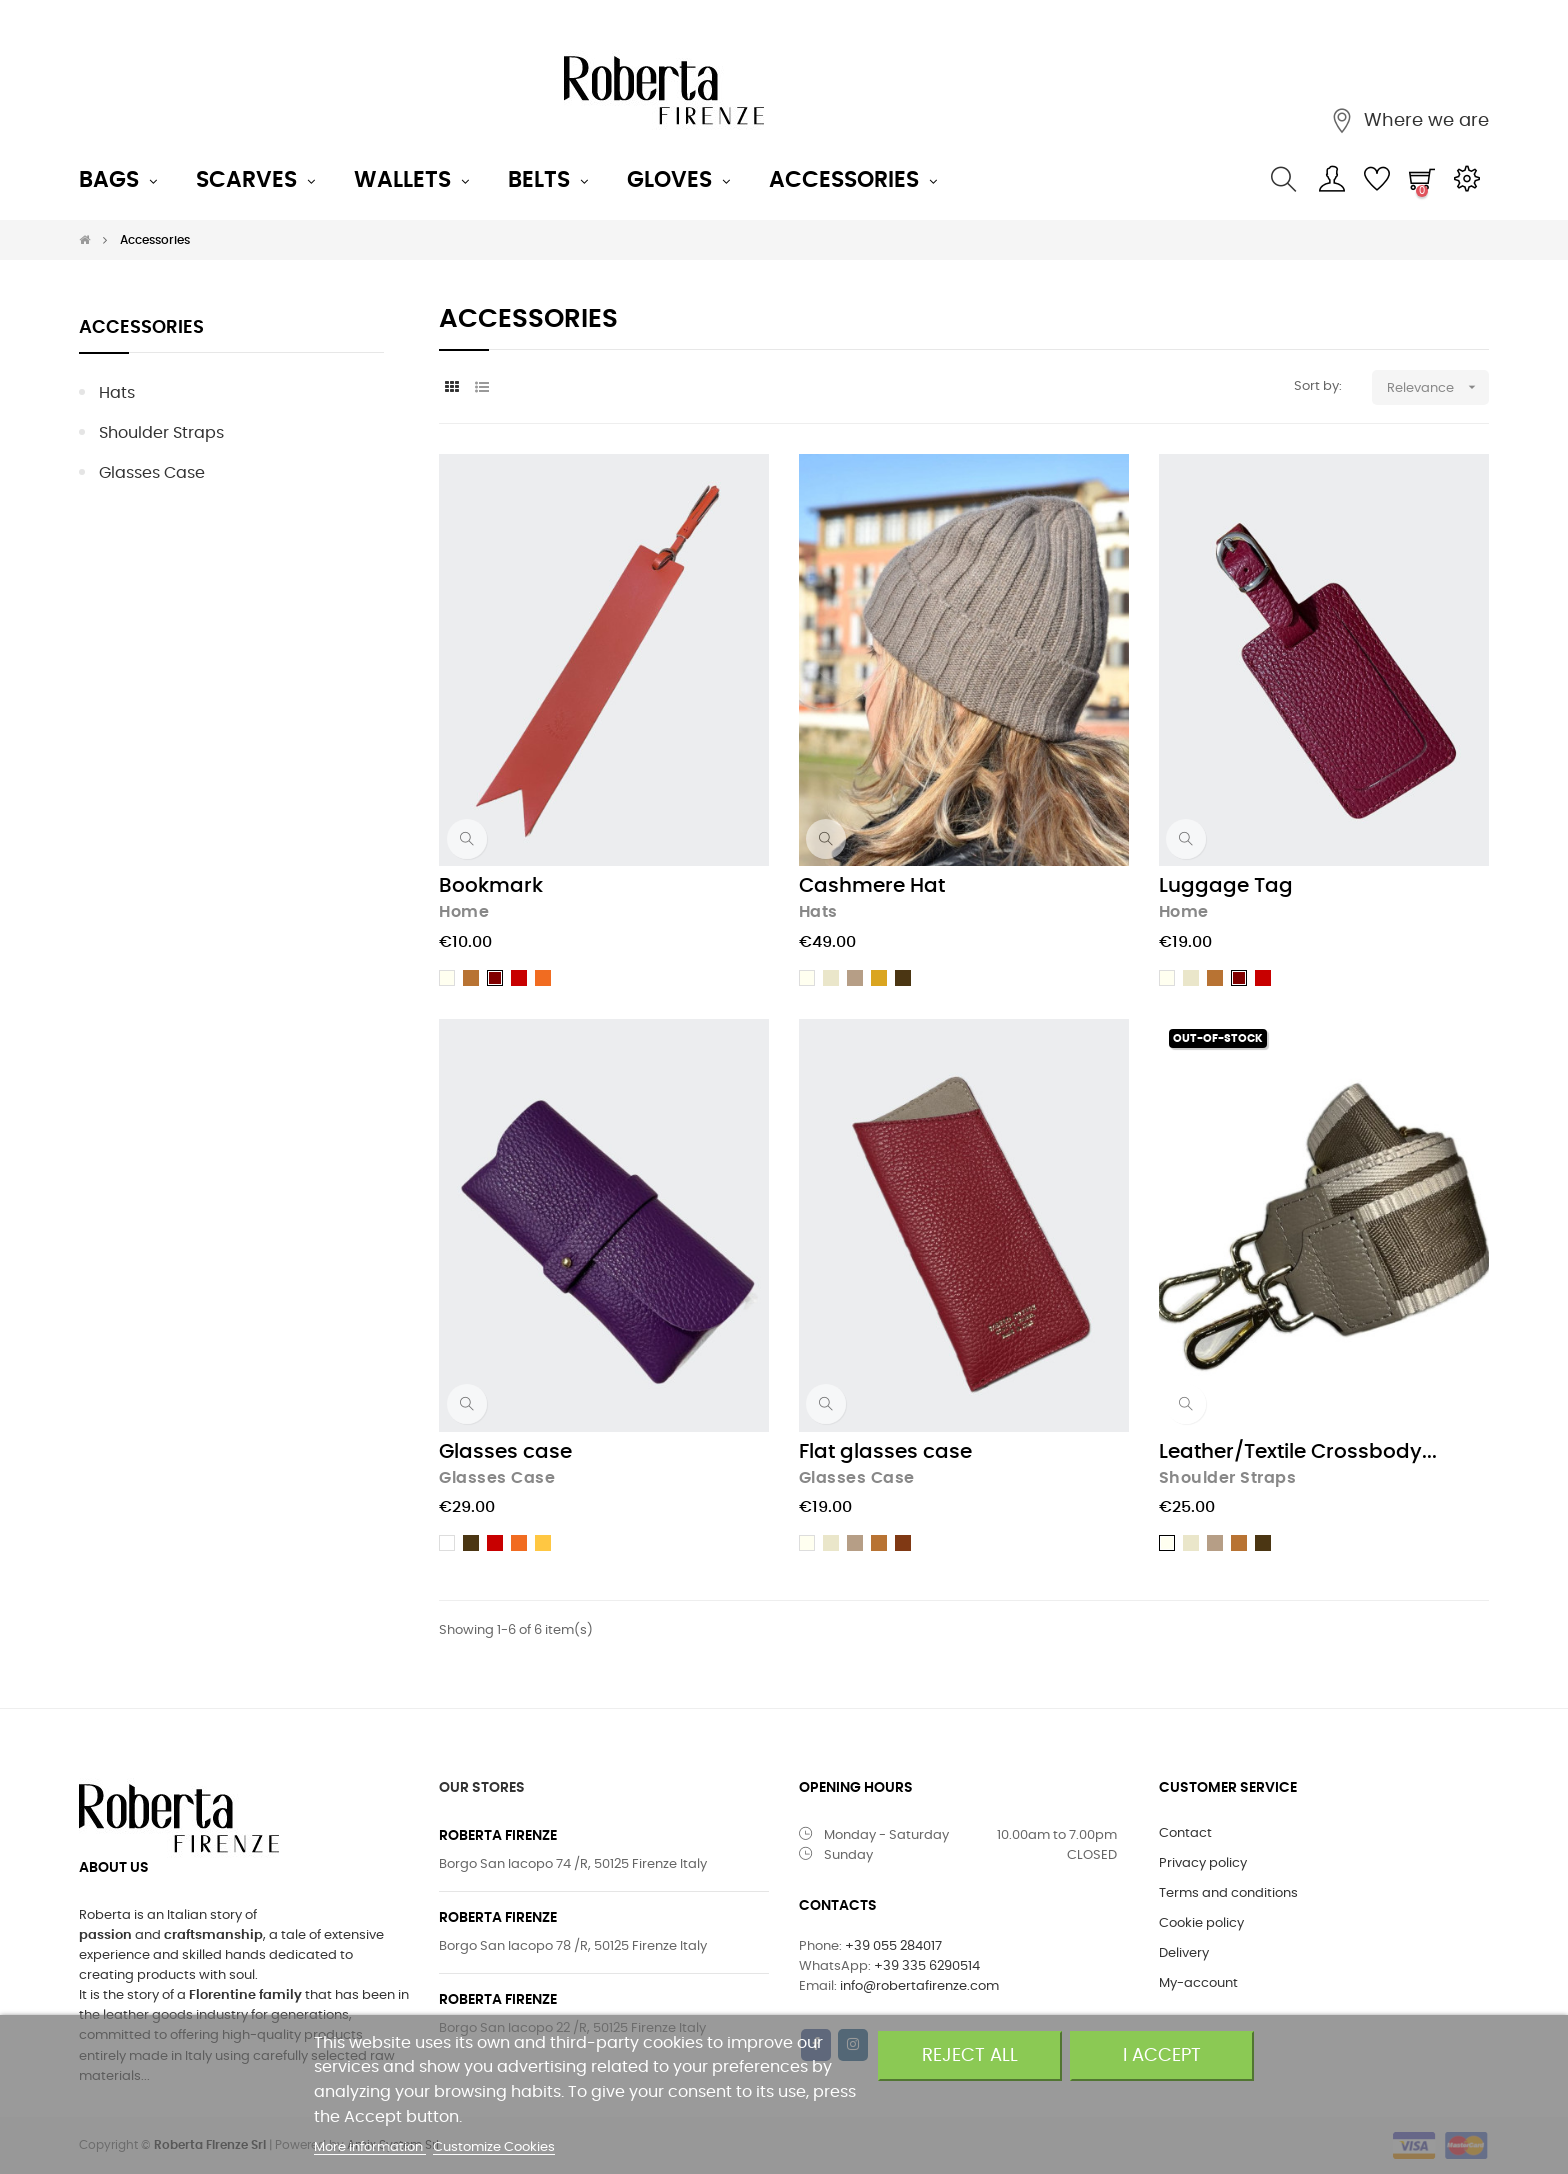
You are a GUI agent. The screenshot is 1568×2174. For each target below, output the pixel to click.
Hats (117, 393)
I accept (1162, 2055)
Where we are (1424, 121)
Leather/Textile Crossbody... (1298, 1452)
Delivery (1184, 1953)
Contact (1185, 1833)
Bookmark (491, 886)
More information (370, 2147)
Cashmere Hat (872, 886)
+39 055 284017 (893, 1946)
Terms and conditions (1228, 1893)
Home (464, 912)
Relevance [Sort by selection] (1438, 387)
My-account (1198, 1983)
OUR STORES (482, 1788)
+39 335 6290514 (927, 1966)
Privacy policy (1203, 1863)
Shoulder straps (161, 433)
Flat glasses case (885, 1452)
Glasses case (152, 473)
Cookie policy (1201, 1923)
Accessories (141, 328)
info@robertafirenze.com (919, 1986)
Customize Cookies (494, 2147)
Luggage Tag (1226, 886)
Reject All (970, 2055)
